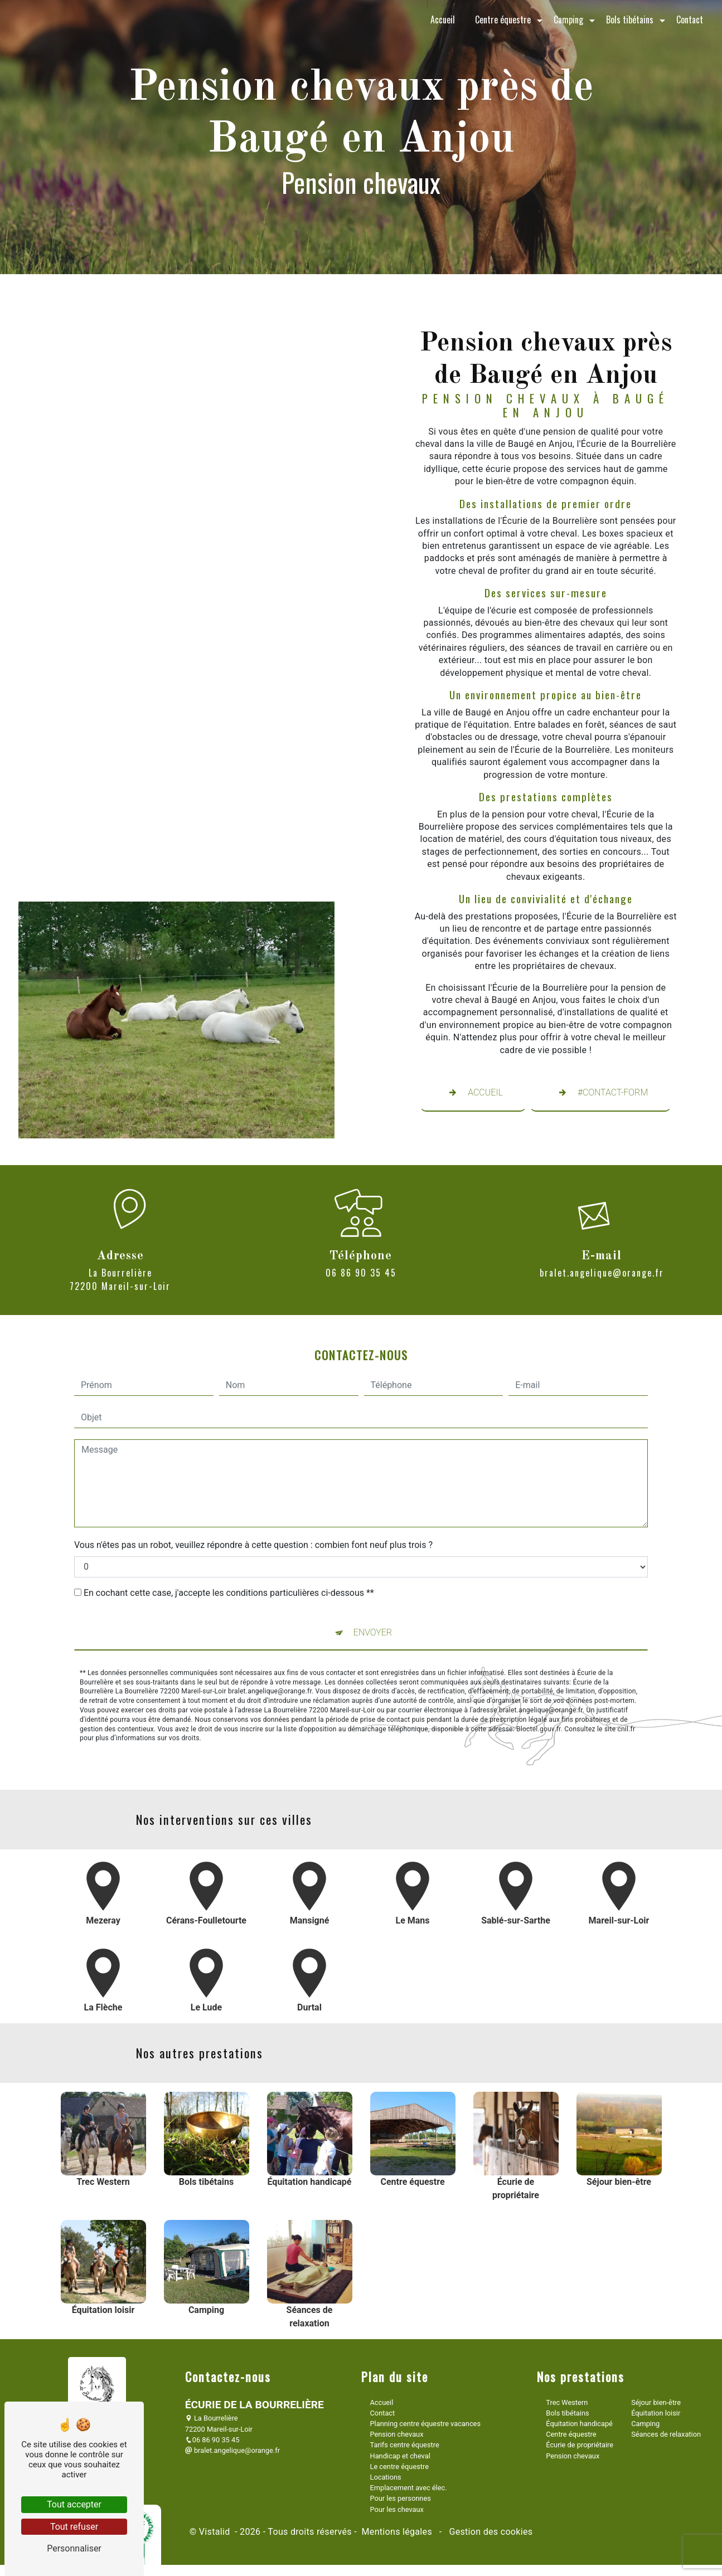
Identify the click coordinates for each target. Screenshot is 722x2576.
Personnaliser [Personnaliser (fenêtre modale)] (74, 2548)
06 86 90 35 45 (212, 2440)
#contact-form (600, 1092)
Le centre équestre (399, 2466)
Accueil (442, 19)
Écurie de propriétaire (579, 2445)
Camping (568, 19)
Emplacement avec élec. (408, 2488)
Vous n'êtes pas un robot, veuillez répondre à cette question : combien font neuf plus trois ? (253, 1491)
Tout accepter (74, 2504)
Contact (689, 19)
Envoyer (372, 1579)
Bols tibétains (629, 19)
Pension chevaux (397, 2434)
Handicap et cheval (400, 2456)
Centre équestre (503, 19)
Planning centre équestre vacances (425, 2423)
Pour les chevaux (397, 2509)
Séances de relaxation (666, 2434)
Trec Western (567, 2402)
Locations (385, 2477)
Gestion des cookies (489, 2531)
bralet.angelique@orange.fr (232, 2450)
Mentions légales (396, 2531)
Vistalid (215, 2531)
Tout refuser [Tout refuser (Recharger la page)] (74, 2526)
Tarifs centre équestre (404, 2445)
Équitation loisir (655, 2413)
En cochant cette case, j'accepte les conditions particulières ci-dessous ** (229, 1539)
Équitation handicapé (579, 2423)
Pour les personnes (400, 2498)
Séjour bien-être (656, 2402)
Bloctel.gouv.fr (538, 1675)
